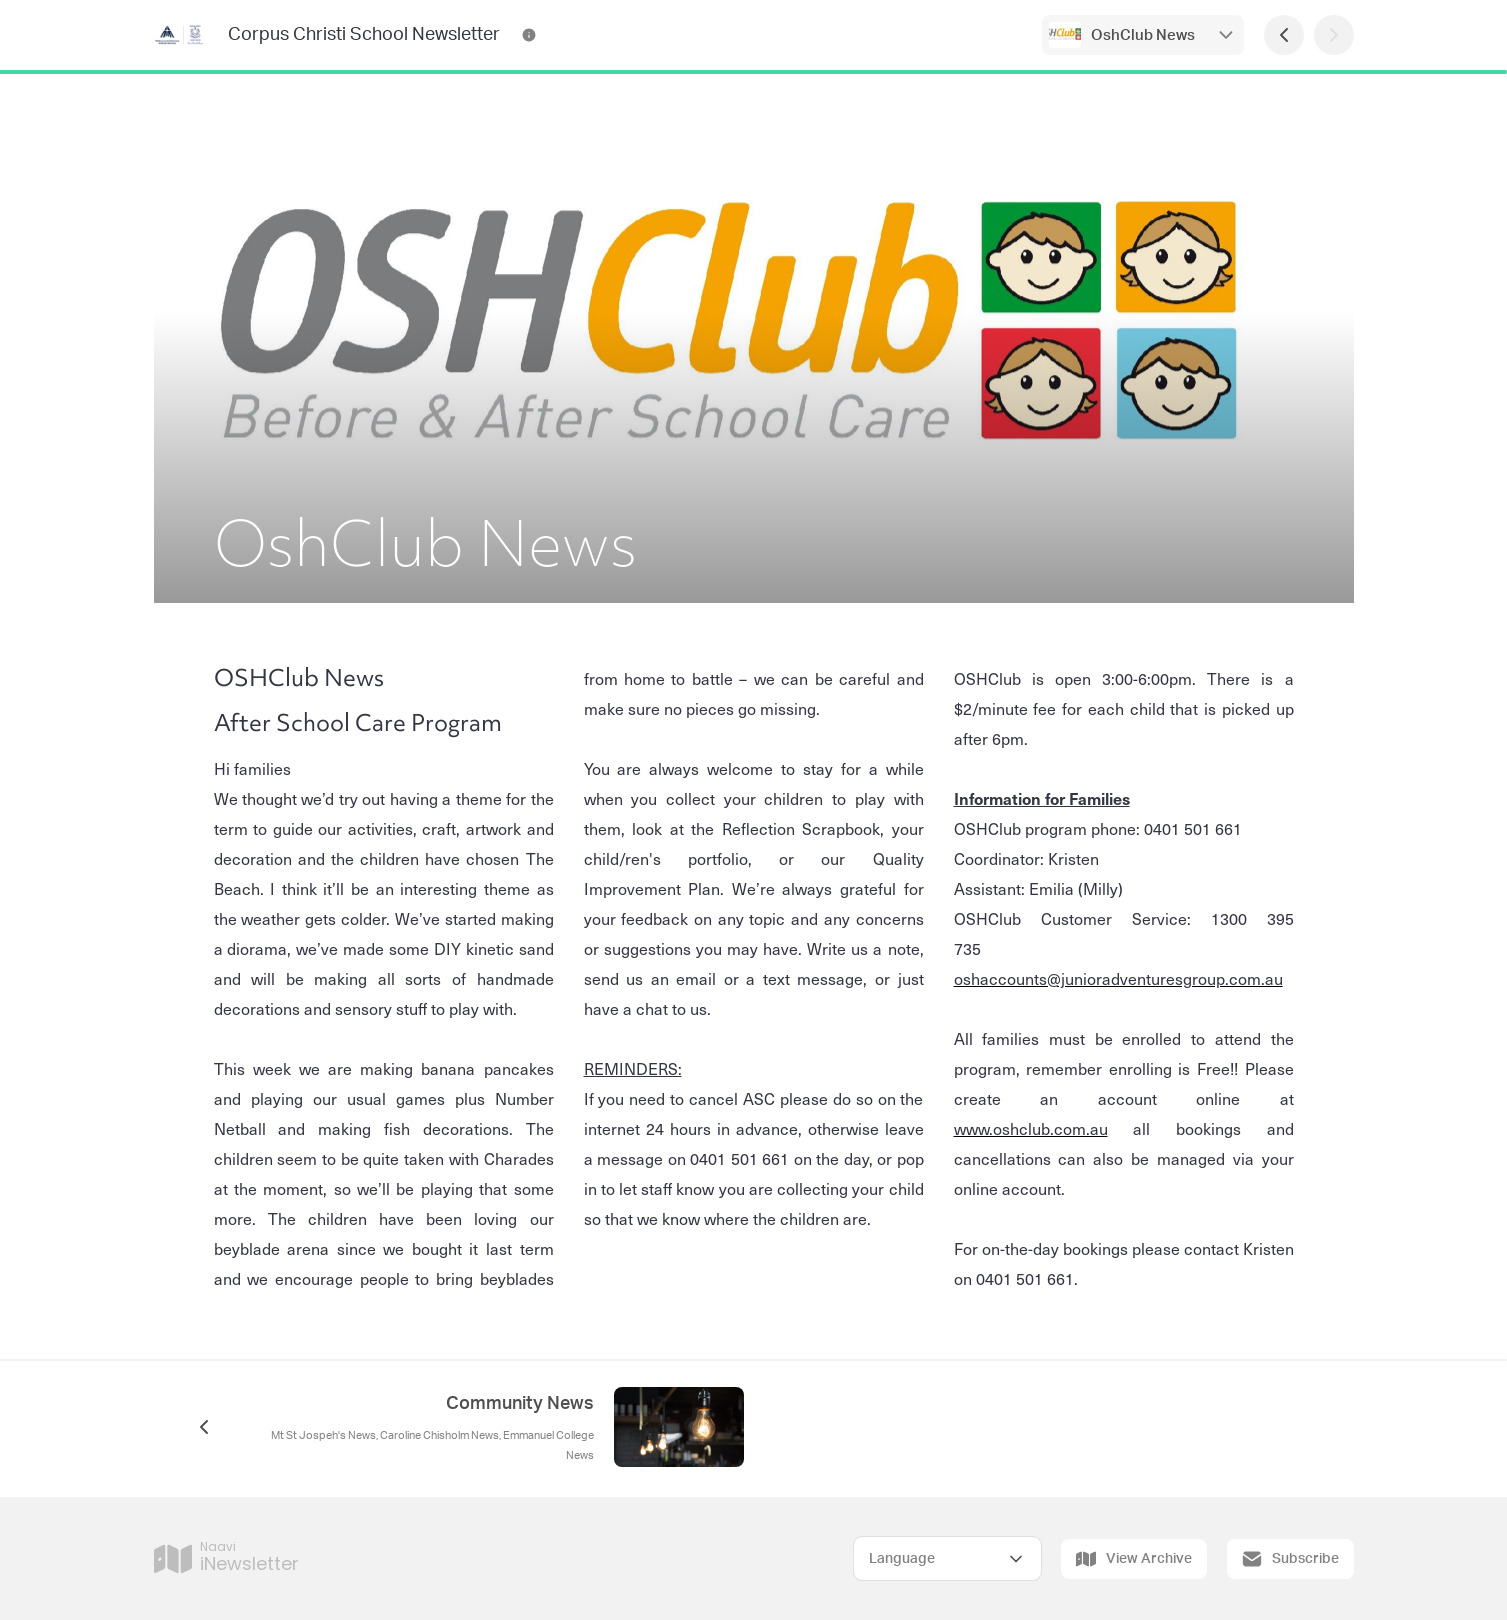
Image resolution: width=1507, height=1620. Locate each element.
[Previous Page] (1284, 35)
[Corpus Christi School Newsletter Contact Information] (529, 35)
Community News (520, 1404)
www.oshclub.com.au (1031, 1128)
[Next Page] (1334, 35)
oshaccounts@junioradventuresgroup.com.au (1118, 978)
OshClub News (1143, 35)
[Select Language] (947, 1558)
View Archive (1134, 1559)
